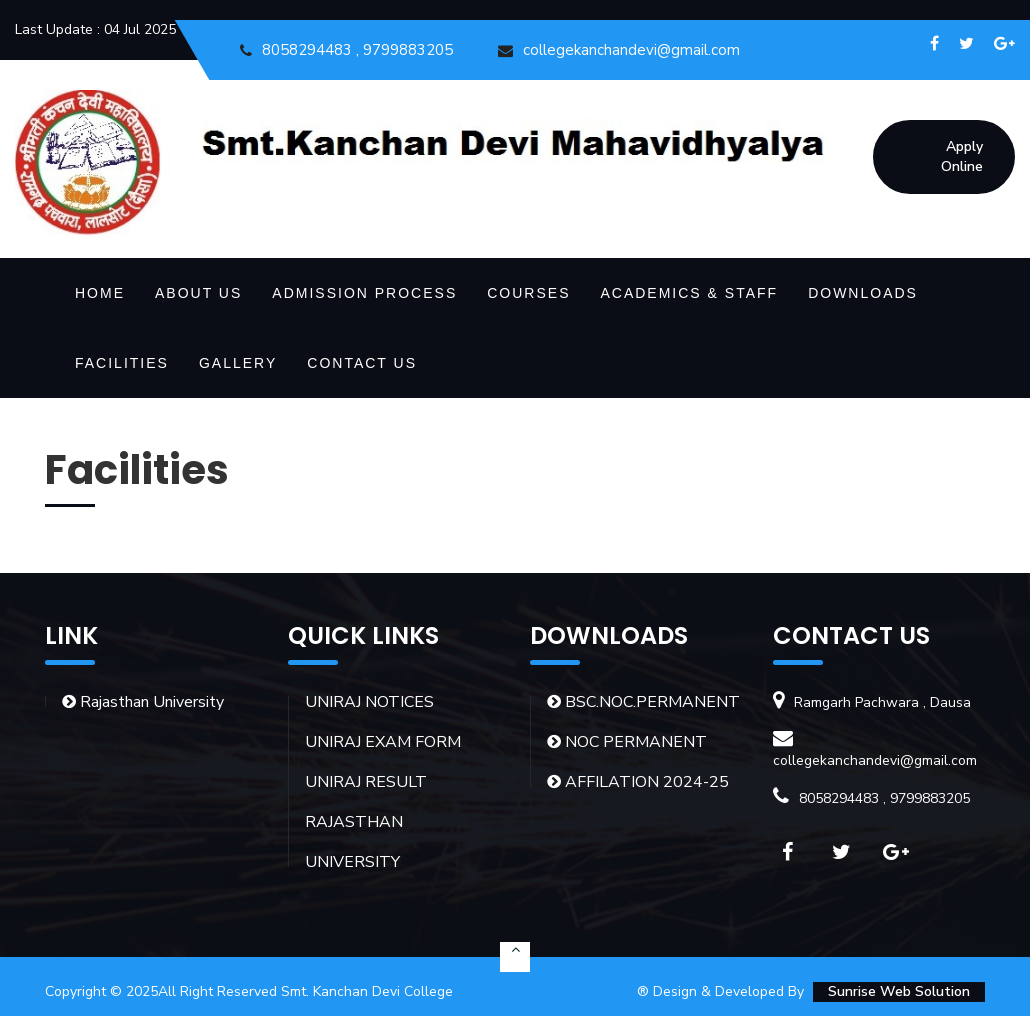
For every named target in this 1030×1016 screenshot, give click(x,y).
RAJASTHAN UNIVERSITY (354, 842)
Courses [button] (528, 293)
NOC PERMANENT (627, 742)
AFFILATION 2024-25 (638, 782)
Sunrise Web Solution (899, 991)
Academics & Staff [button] (689, 293)
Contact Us (362, 363)
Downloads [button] (863, 293)
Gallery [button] (238, 363)
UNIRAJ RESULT (366, 782)
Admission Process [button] (364, 293)
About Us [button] (198, 293)
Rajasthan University (143, 702)
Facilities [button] (122, 363)
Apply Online (962, 156)
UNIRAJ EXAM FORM (383, 742)
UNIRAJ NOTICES (369, 702)
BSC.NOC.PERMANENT (643, 702)
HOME (100, 293)
